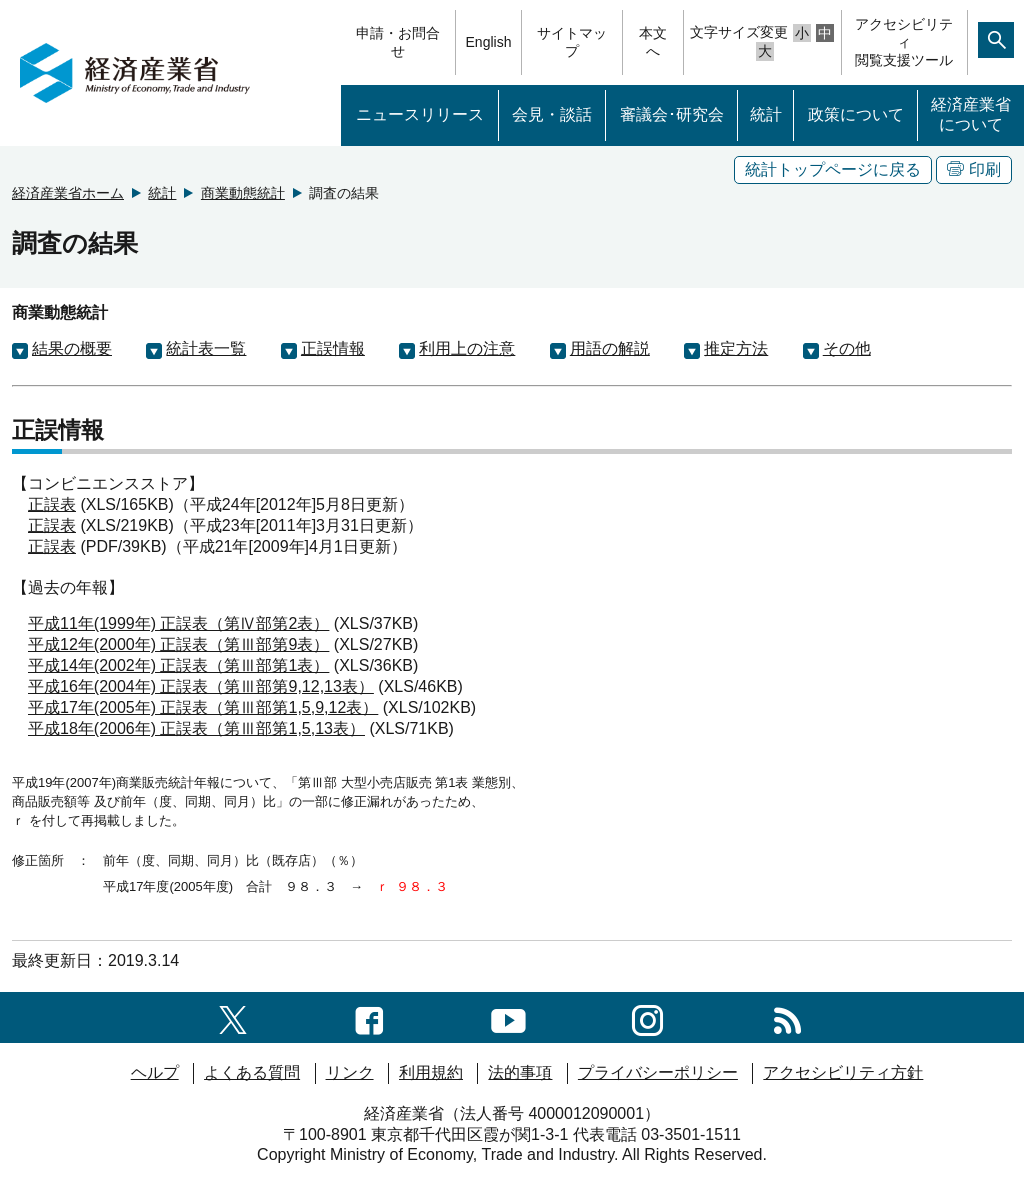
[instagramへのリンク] (647, 1016)
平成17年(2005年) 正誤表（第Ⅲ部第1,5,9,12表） (203, 707)
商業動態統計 (243, 193)
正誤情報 (333, 348)
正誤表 (52, 504)
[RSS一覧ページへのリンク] (787, 1016)
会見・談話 (552, 114)
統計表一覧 (206, 348)
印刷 (974, 169)
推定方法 (736, 348)
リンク (350, 1072)
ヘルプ (155, 1072)
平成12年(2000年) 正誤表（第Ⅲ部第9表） (178, 644)
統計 (766, 114)
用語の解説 (610, 348)
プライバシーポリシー (658, 1072)
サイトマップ (572, 42)
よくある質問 (252, 1072)
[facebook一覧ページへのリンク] (369, 1016)
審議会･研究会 (672, 114)
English (489, 42)
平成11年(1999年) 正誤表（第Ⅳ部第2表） (178, 623)
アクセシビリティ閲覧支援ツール (904, 42)
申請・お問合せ (398, 42)
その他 (847, 348)
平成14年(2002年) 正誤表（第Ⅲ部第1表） (178, 665)
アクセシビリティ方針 (843, 1072)
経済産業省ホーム (68, 193)
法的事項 (520, 1072)
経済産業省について (971, 115)
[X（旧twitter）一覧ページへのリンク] (233, 1016)
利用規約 (431, 1072)
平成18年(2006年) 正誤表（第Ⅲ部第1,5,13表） (196, 728)
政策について (856, 114)
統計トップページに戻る (833, 169)
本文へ (653, 42)
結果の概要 (72, 348)
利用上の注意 (467, 348)
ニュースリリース (420, 114)
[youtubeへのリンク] (508, 1016)
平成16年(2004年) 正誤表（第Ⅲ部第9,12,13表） (201, 686)
